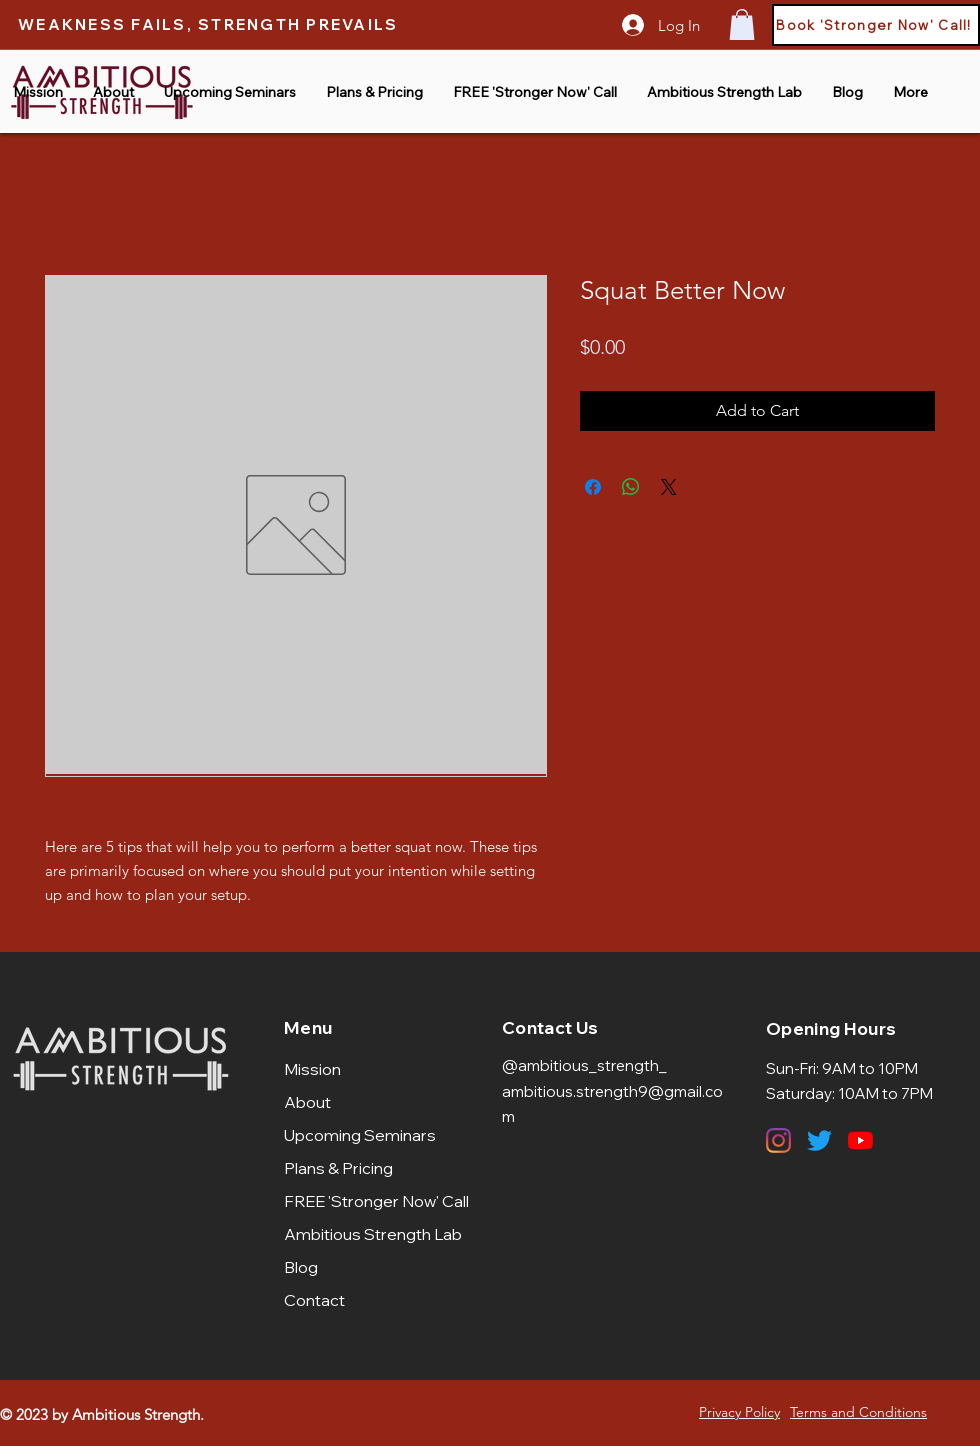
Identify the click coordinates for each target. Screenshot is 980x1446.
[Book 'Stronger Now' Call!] (876, 25)
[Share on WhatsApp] (631, 487)
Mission (312, 1069)
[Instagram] (778, 1140)
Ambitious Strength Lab (373, 1234)
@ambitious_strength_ (584, 1065)
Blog (301, 1267)
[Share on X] (669, 487)
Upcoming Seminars (360, 1135)
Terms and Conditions (858, 1412)
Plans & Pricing (338, 1168)
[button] (742, 24)
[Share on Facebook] (593, 487)
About (307, 1102)
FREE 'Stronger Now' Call (374, 1201)
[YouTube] (860, 1140)
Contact (314, 1300)
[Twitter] (819, 1140)
